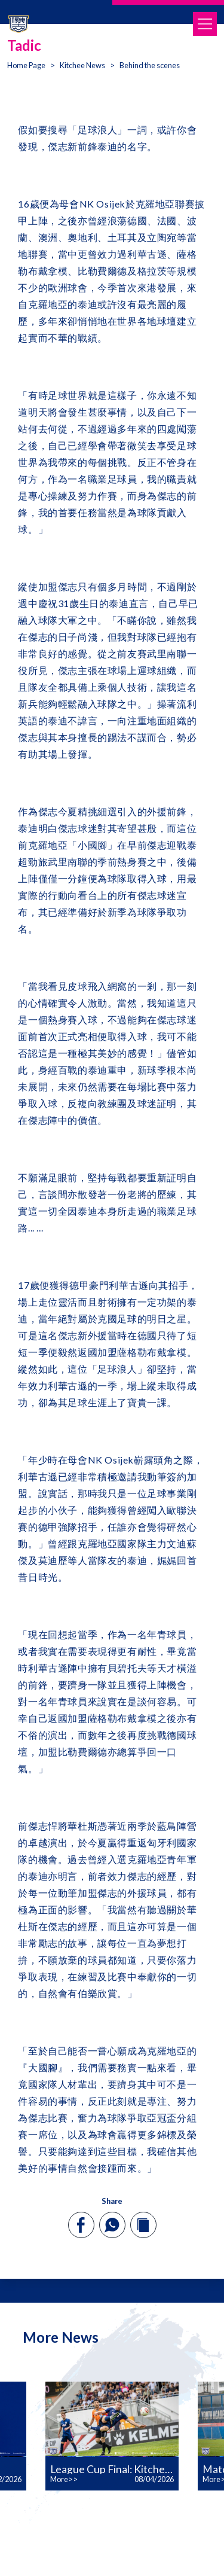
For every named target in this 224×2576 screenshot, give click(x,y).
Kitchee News (82, 65)
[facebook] (81, 2225)
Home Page (26, 65)
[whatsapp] (112, 2225)
